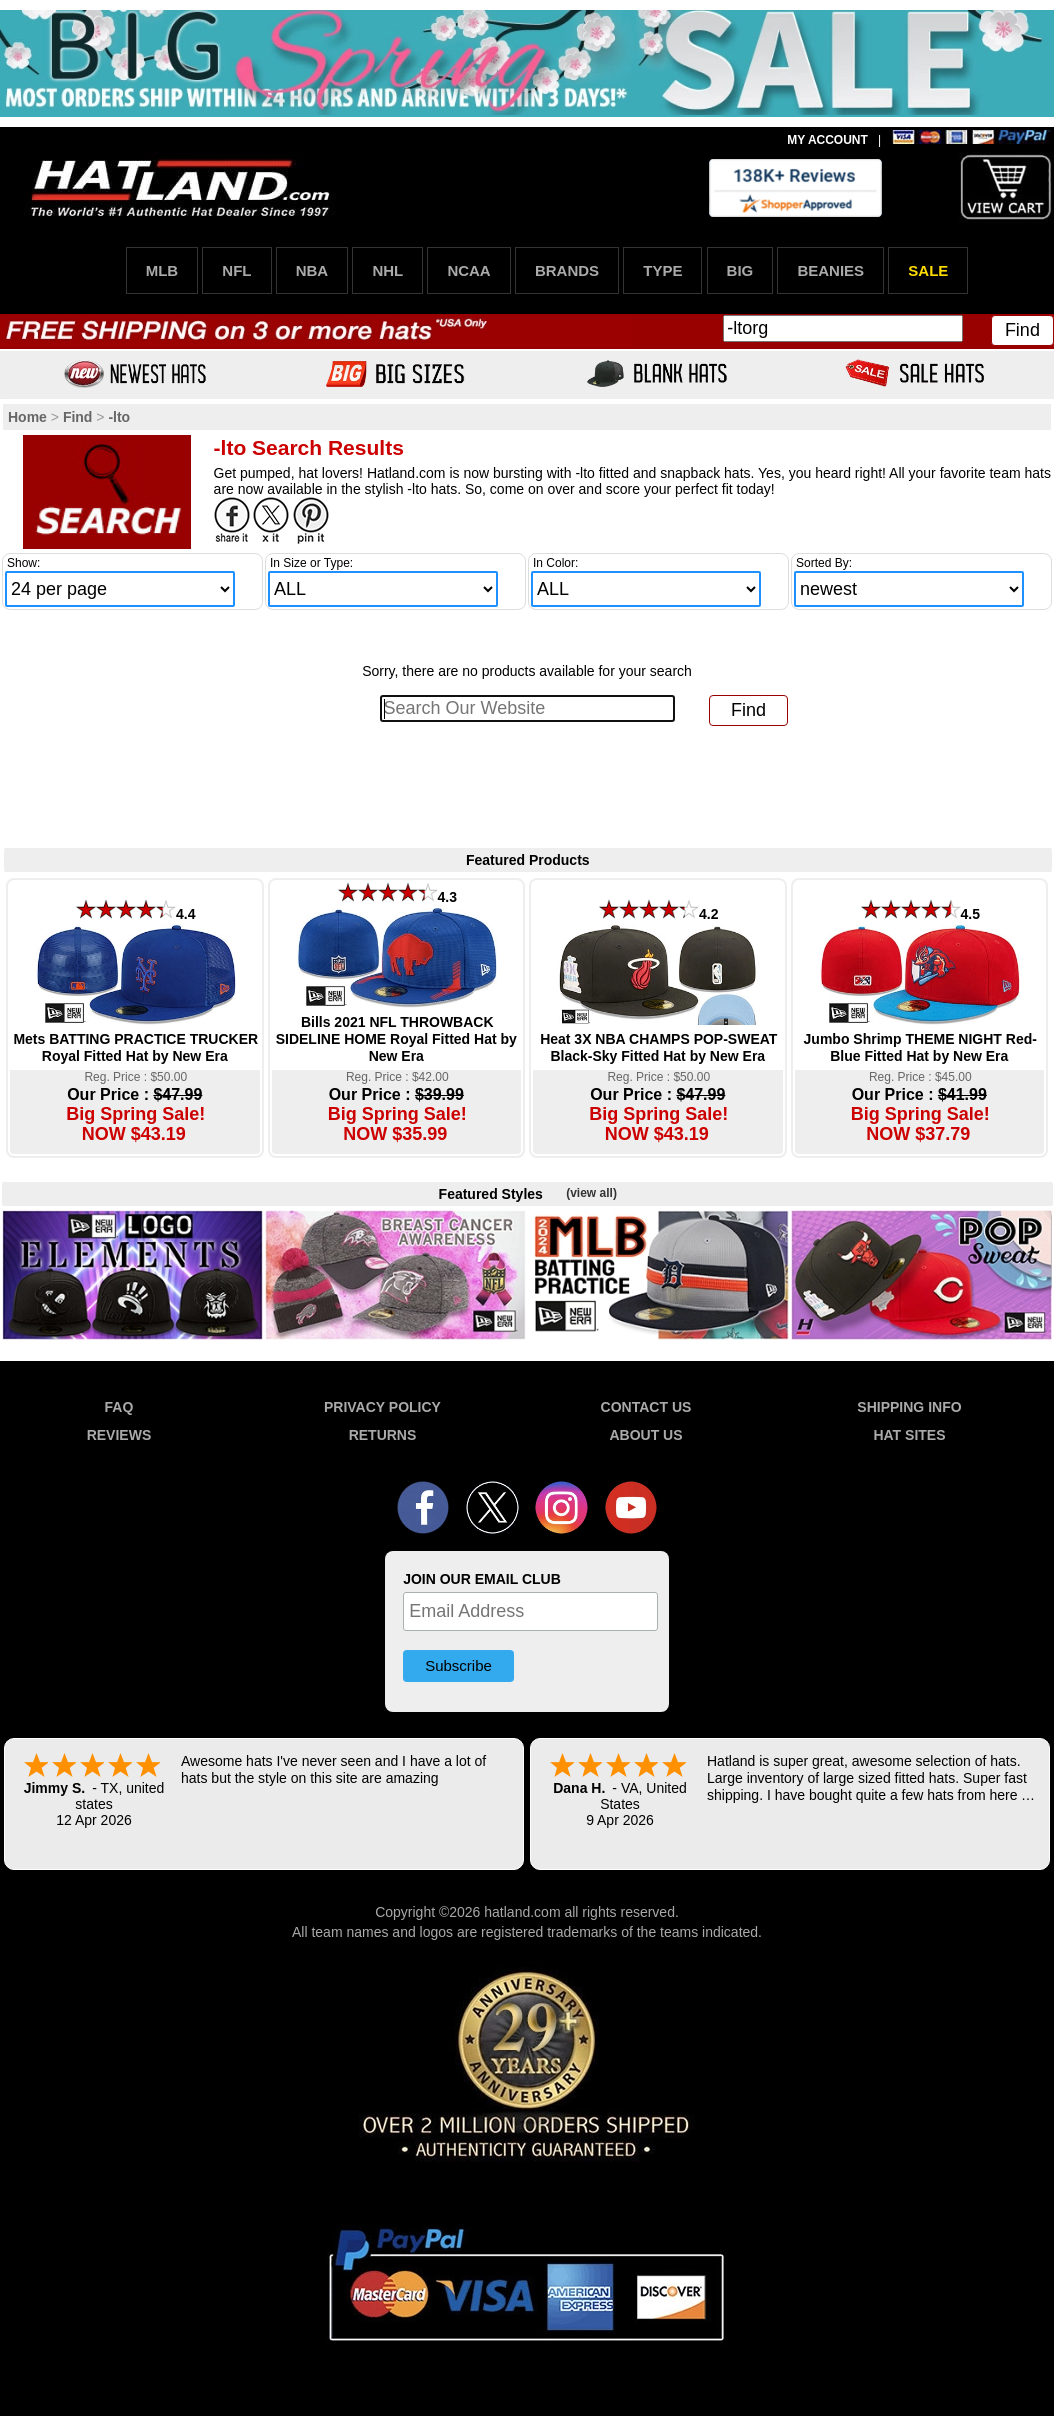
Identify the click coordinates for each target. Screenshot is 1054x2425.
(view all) (591, 1193)
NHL (387, 270)
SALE (928, 270)
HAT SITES (909, 1435)
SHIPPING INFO (909, 1407)
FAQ (119, 1407)
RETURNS (383, 1435)
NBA (312, 270)
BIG (740, 270)
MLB (162, 270)
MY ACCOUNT (827, 140)
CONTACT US (646, 1407)
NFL (236, 270)
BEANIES (830, 270)
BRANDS (567, 270)
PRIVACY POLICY (382, 1407)
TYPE (662, 270)
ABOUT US (645, 1435)
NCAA (468, 270)
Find (1022, 330)
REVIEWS (119, 1435)
